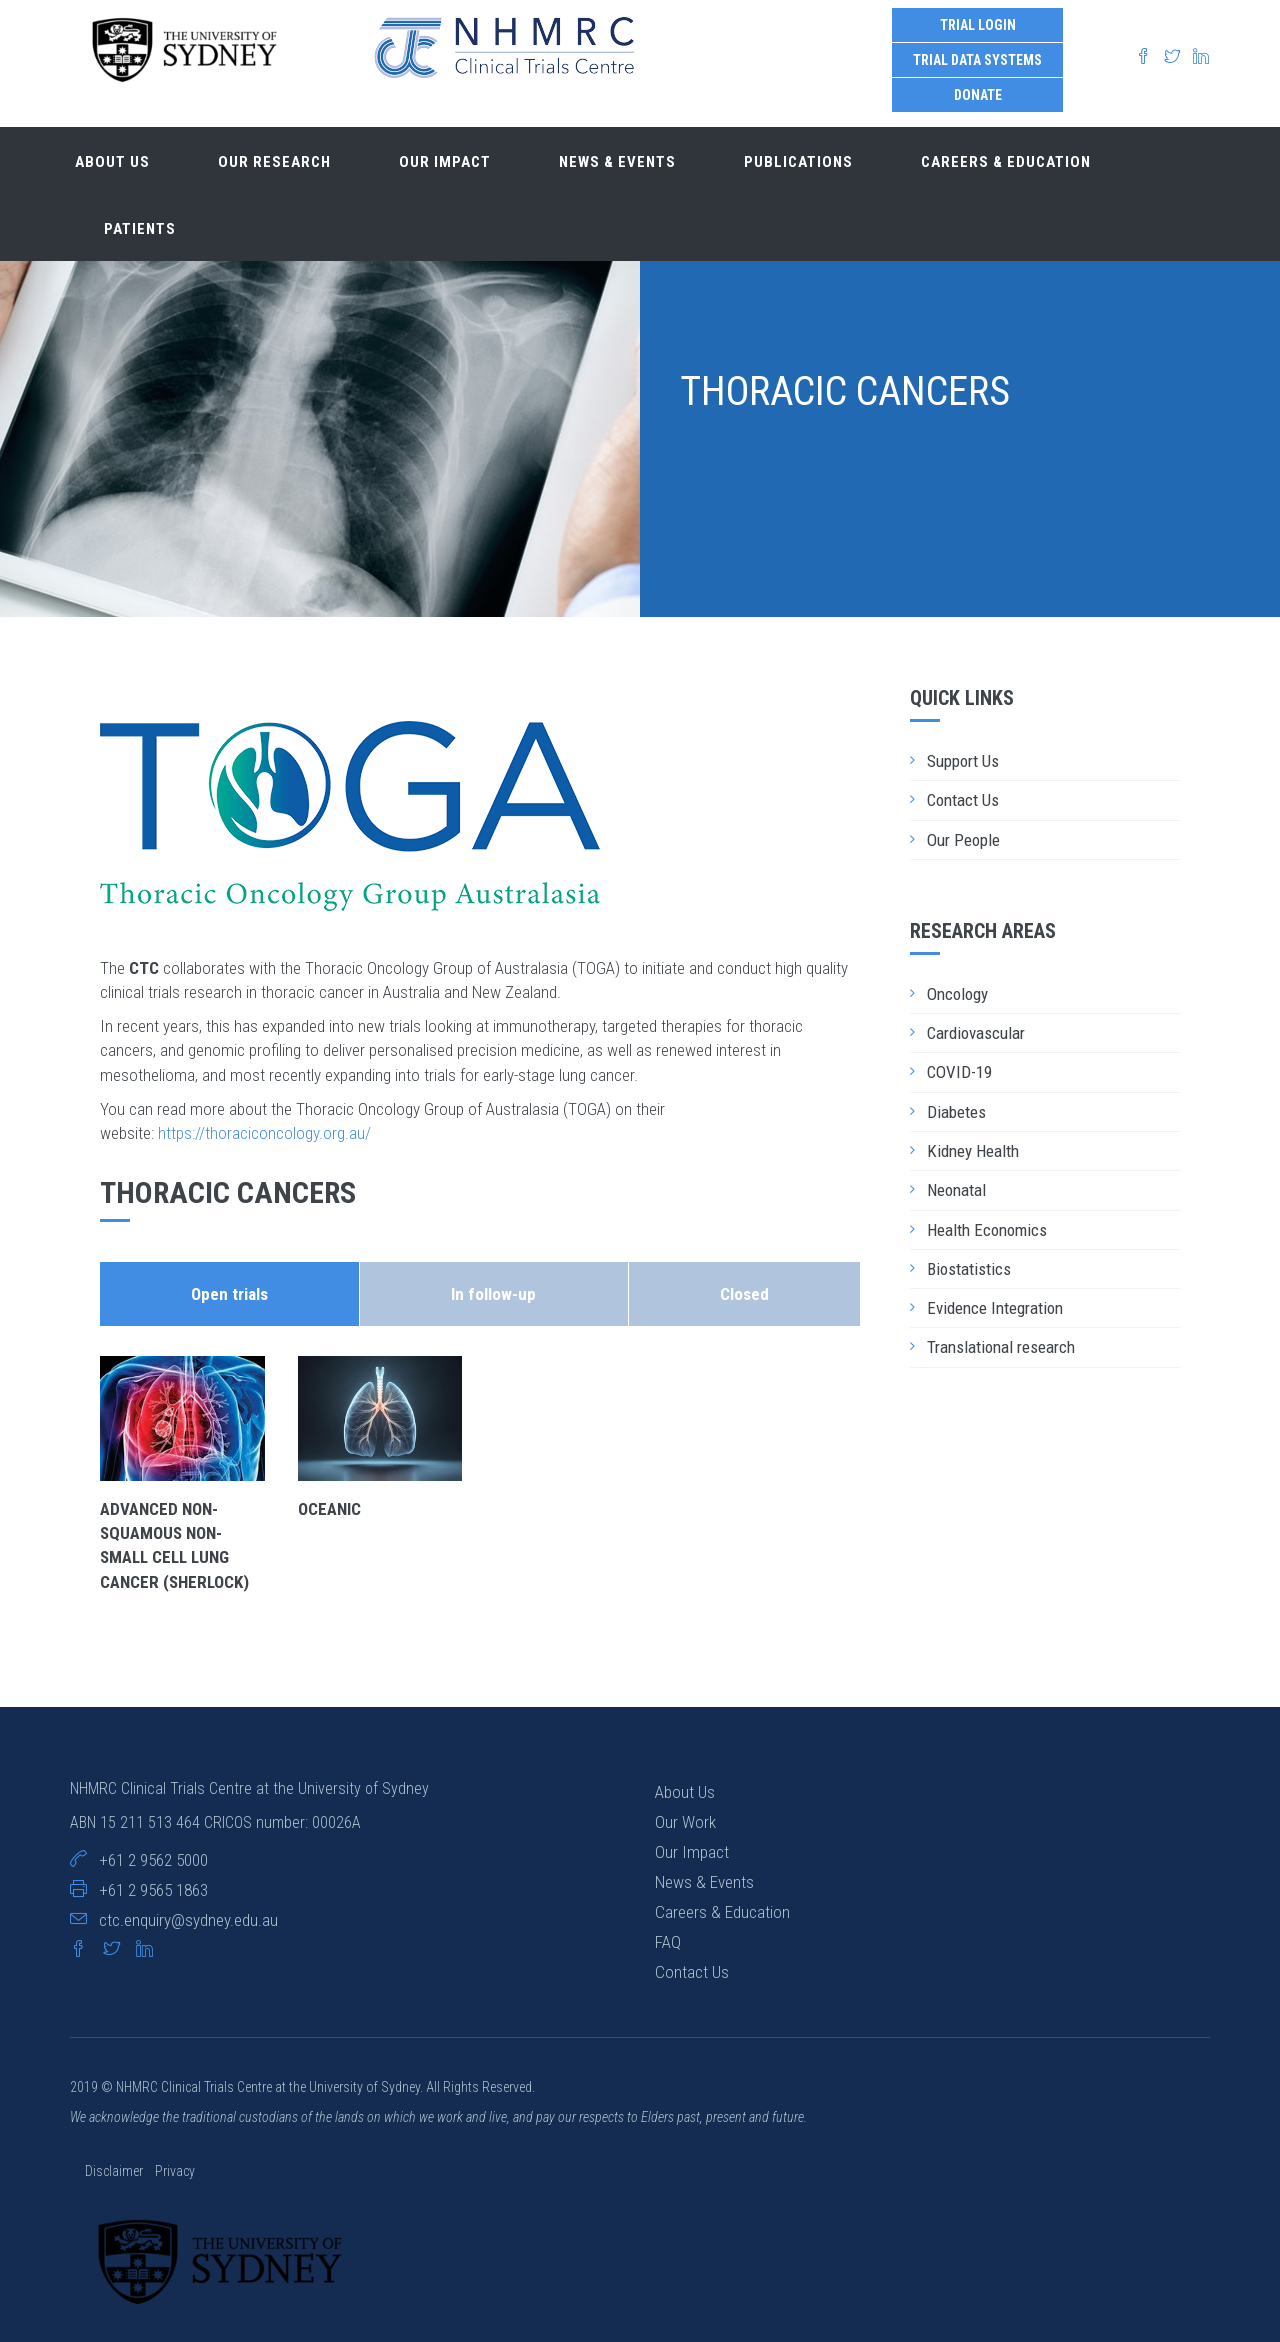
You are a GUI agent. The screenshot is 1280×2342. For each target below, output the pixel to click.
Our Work (685, 1822)
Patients (140, 229)
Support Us (963, 761)
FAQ (668, 1942)
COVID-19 (959, 1072)
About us (112, 162)
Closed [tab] (744, 1294)
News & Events (617, 162)
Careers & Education (1006, 162)
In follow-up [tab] (493, 1294)
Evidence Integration (995, 1308)
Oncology (957, 994)
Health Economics (987, 1230)
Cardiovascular (976, 1033)
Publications (798, 162)
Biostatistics (969, 1269)
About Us (685, 1792)
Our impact (445, 162)
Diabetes (956, 1112)
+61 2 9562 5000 (153, 1860)
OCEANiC (329, 1509)
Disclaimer (115, 2171)
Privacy (175, 2171)
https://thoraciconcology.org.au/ (264, 1133)
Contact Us (963, 800)
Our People (963, 840)
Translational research (1001, 1347)
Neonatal (956, 1190)
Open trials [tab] (229, 1294)
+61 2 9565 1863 (153, 1890)
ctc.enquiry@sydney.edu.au (188, 1920)
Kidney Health (973, 1151)
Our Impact (692, 1852)
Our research (274, 162)
